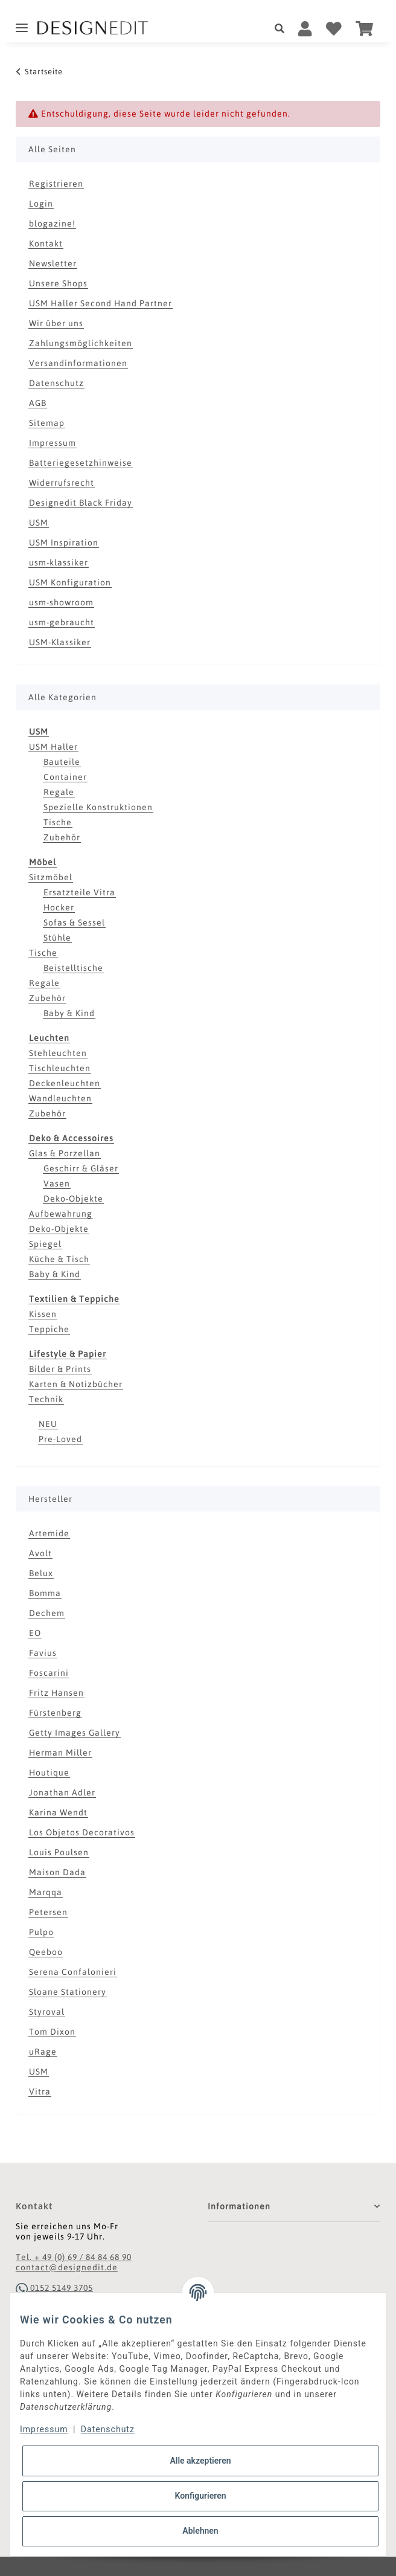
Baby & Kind (69, 1013)
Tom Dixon (52, 2032)
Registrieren (56, 183)
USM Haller (53, 747)
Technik (46, 1399)
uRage (43, 2051)
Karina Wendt (58, 1812)
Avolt (40, 1553)
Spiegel (45, 1244)
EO (35, 1633)
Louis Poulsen (59, 1852)
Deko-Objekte (73, 1198)
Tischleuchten (60, 1068)
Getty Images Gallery (74, 1732)
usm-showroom (61, 602)
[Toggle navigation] (22, 22)
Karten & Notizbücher (76, 1384)
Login (41, 203)
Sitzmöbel (50, 877)
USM (38, 522)
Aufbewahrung (60, 1214)
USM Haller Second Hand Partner (100, 303)
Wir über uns (56, 323)
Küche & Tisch (59, 1259)
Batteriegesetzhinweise (80, 463)
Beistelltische (73, 968)
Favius (43, 1653)
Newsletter (53, 263)
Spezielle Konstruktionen (98, 807)
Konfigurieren (200, 2495)
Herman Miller (60, 1752)
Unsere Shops (58, 283)
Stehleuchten (58, 1053)
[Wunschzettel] (333, 29)
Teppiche (49, 1329)
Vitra (40, 2091)
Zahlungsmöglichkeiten (80, 343)
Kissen (43, 1314)
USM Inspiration (63, 542)
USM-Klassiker (60, 642)
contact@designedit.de (67, 2267)
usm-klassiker (58, 562)
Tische (57, 822)
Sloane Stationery (67, 1992)
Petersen (48, 1912)
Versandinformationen (78, 363)
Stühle (57, 937)
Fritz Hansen (56, 1693)
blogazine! (52, 223)
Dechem (47, 1613)
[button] (283, 29)
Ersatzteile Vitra (79, 892)
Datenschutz (56, 383)
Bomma (45, 1593)
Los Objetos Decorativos (82, 1832)
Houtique (49, 1772)
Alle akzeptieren (200, 2460)
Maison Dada (57, 1872)
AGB (37, 403)
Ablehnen (200, 2531)
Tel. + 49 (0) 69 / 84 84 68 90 (74, 2257)
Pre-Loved (60, 1439)
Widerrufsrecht (61, 483)
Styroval (47, 2012)
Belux (41, 1573)
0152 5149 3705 (54, 2288)
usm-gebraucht (61, 622)
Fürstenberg (55, 1713)
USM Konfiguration (70, 582)
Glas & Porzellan (64, 1153)
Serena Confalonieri (73, 1972)
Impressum (52, 443)
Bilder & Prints (60, 1369)
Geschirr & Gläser (80, 1168)
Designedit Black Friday (80, 502)
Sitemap (47, 423)
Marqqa (45, 1892)
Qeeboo (46, 1952)
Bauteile (61, 762)
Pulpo (41, 1932)
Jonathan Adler (62, 1792)
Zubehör (61, 837)
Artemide (49, 1533)
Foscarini (49, 1673)
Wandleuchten (60, 1098)
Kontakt (46, 243)
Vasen (56, 1183)
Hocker (58, 907)
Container (65, 777)
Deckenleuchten (64, 1083)
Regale (58, 792)
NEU (48, 1424)
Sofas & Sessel (74, 922)
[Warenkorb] (364, 29)
